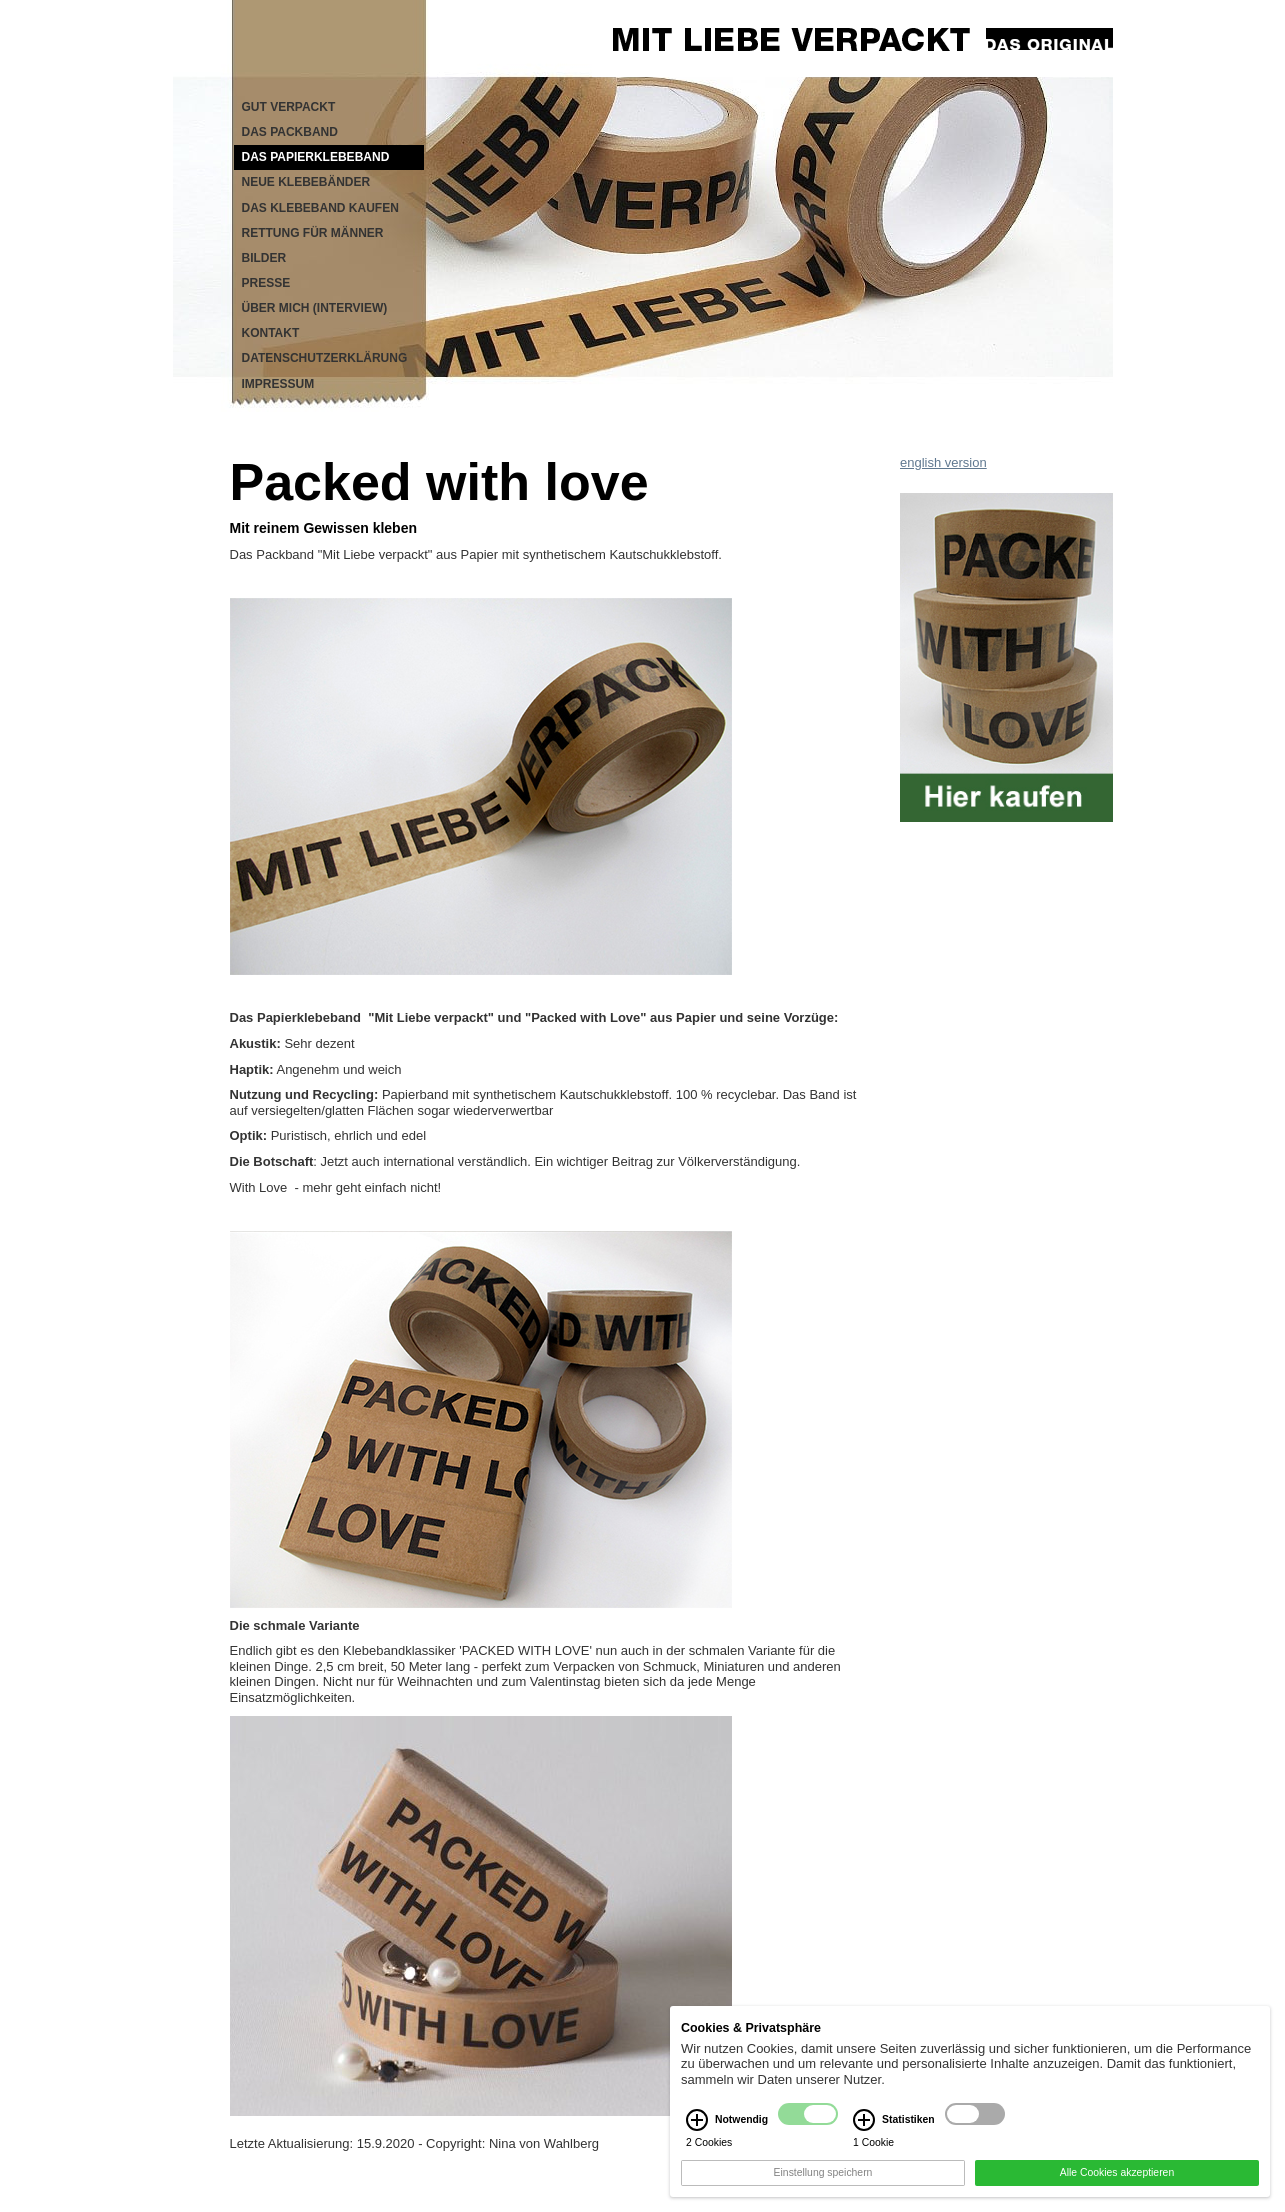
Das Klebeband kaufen (320, 208)
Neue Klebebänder (306, 182)
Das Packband (290, 132)
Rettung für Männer (313, 233)
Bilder (264, 258)
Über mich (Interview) (315, 308)
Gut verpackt (289, 107)
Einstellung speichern (823, 2184)
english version (943, 462)
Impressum (278, 384)
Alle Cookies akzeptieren (1117, 2184)
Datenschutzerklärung (325, 358)
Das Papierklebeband (316, 157)
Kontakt (271, 333)
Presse (266, 283)
